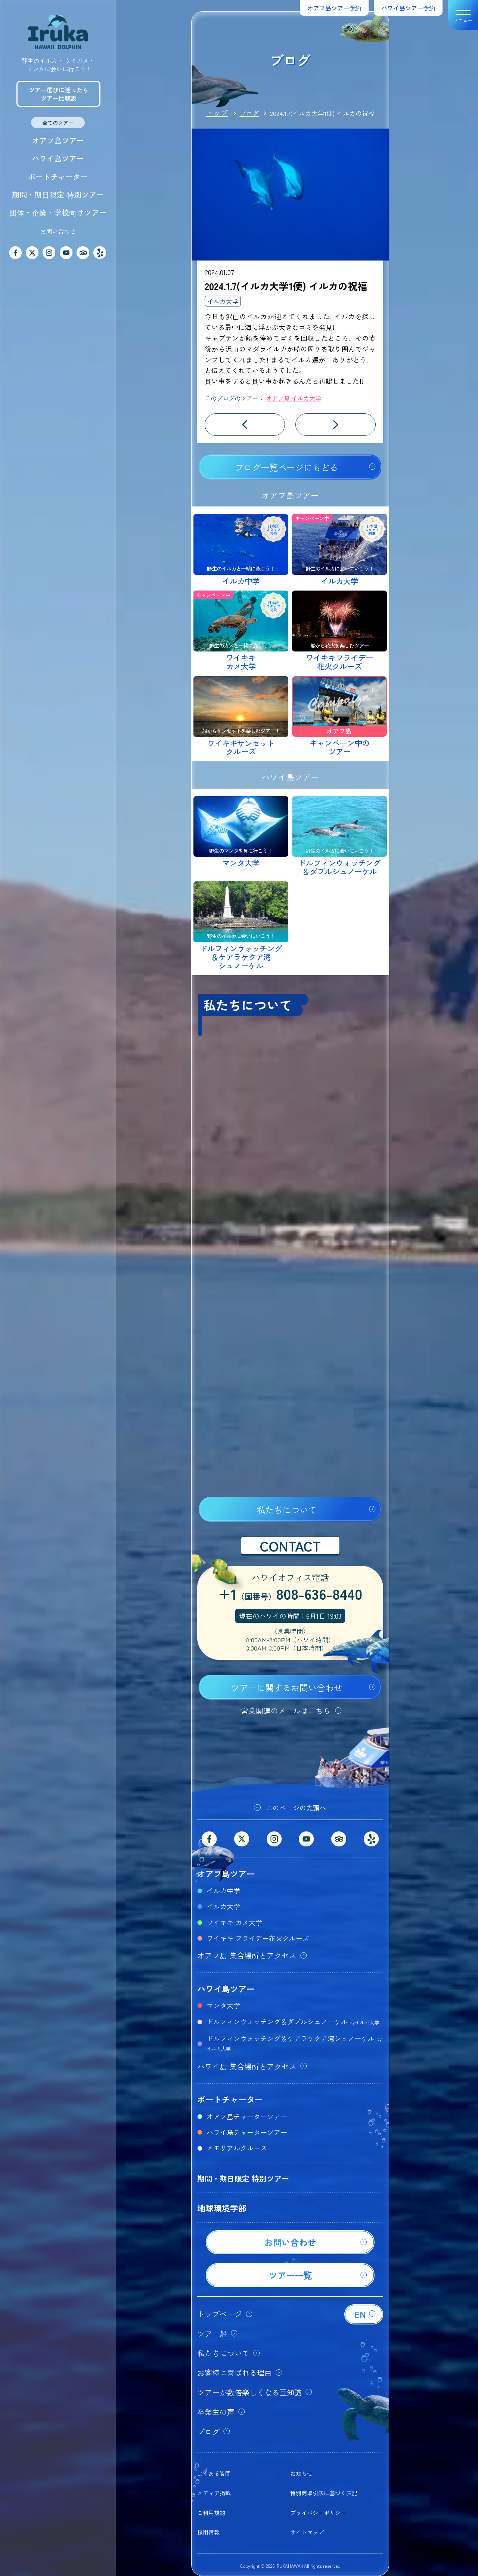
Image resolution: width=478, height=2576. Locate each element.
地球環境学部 (221, 2208)
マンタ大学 (223, 2005)
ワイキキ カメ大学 (234, 1922)
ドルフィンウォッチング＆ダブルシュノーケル (293, 2021)
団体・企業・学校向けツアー (57, 212)
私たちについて (287, 1509)
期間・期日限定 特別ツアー (58, 194)
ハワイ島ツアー (58, 158)
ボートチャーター (58, 176)
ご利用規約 (211, 2513)
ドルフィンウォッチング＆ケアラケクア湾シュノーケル (294, 2042)
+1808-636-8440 (290, 1594)
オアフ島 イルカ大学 (293, 398)
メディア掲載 (214, 2493)
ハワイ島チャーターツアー (247, 2132)
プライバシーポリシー (318, 2513)
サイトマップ (307, 2532)
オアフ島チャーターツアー (247, 2116)
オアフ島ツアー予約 (334, 7)
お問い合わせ (58, 231)
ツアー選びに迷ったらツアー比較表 (59, 93)
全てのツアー (58, 122)
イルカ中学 (223, 1890)
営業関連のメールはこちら (285, 1710)
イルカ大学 (223, 301)
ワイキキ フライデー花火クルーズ (258, 1938)
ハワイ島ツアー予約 (408, 7)
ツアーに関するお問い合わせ (286, 1687)
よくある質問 (214, 2473)
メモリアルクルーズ (237, 2148)
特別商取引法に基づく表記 (323, 2493)
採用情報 (208, 2532)
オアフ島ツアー (58, 140)
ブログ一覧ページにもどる (286, 467)
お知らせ (301, 2473)
